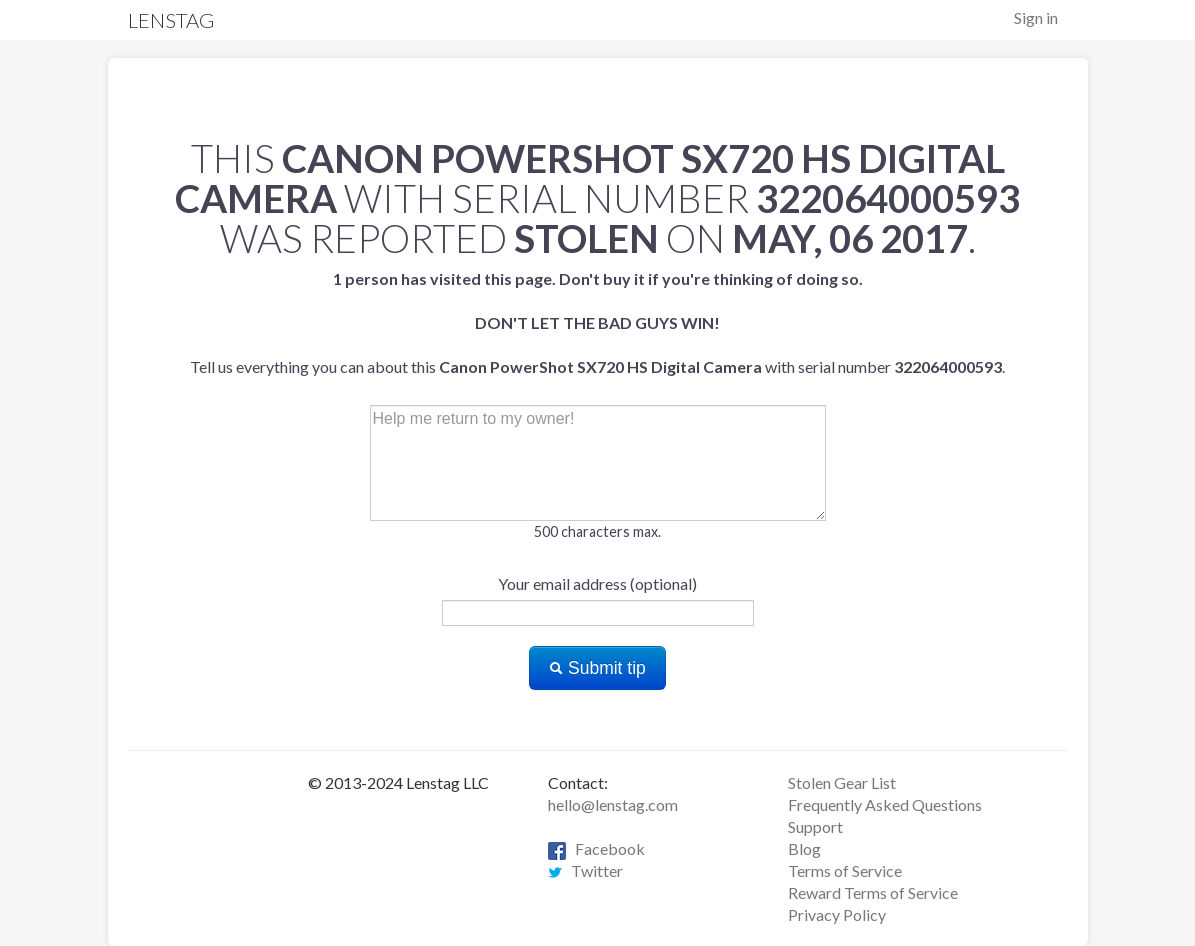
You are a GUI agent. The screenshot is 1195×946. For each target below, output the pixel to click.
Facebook (596, 848)
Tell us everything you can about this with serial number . (597, 322)
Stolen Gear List (842, 782)
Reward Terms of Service (873, 892)
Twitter (585, 870)
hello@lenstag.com (613, 804)
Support (815, 826)
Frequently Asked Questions (885, 804)
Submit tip (597, 668)
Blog (804, 848)
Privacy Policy (837, 914)
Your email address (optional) (597, 583)
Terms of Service (845, 870)
